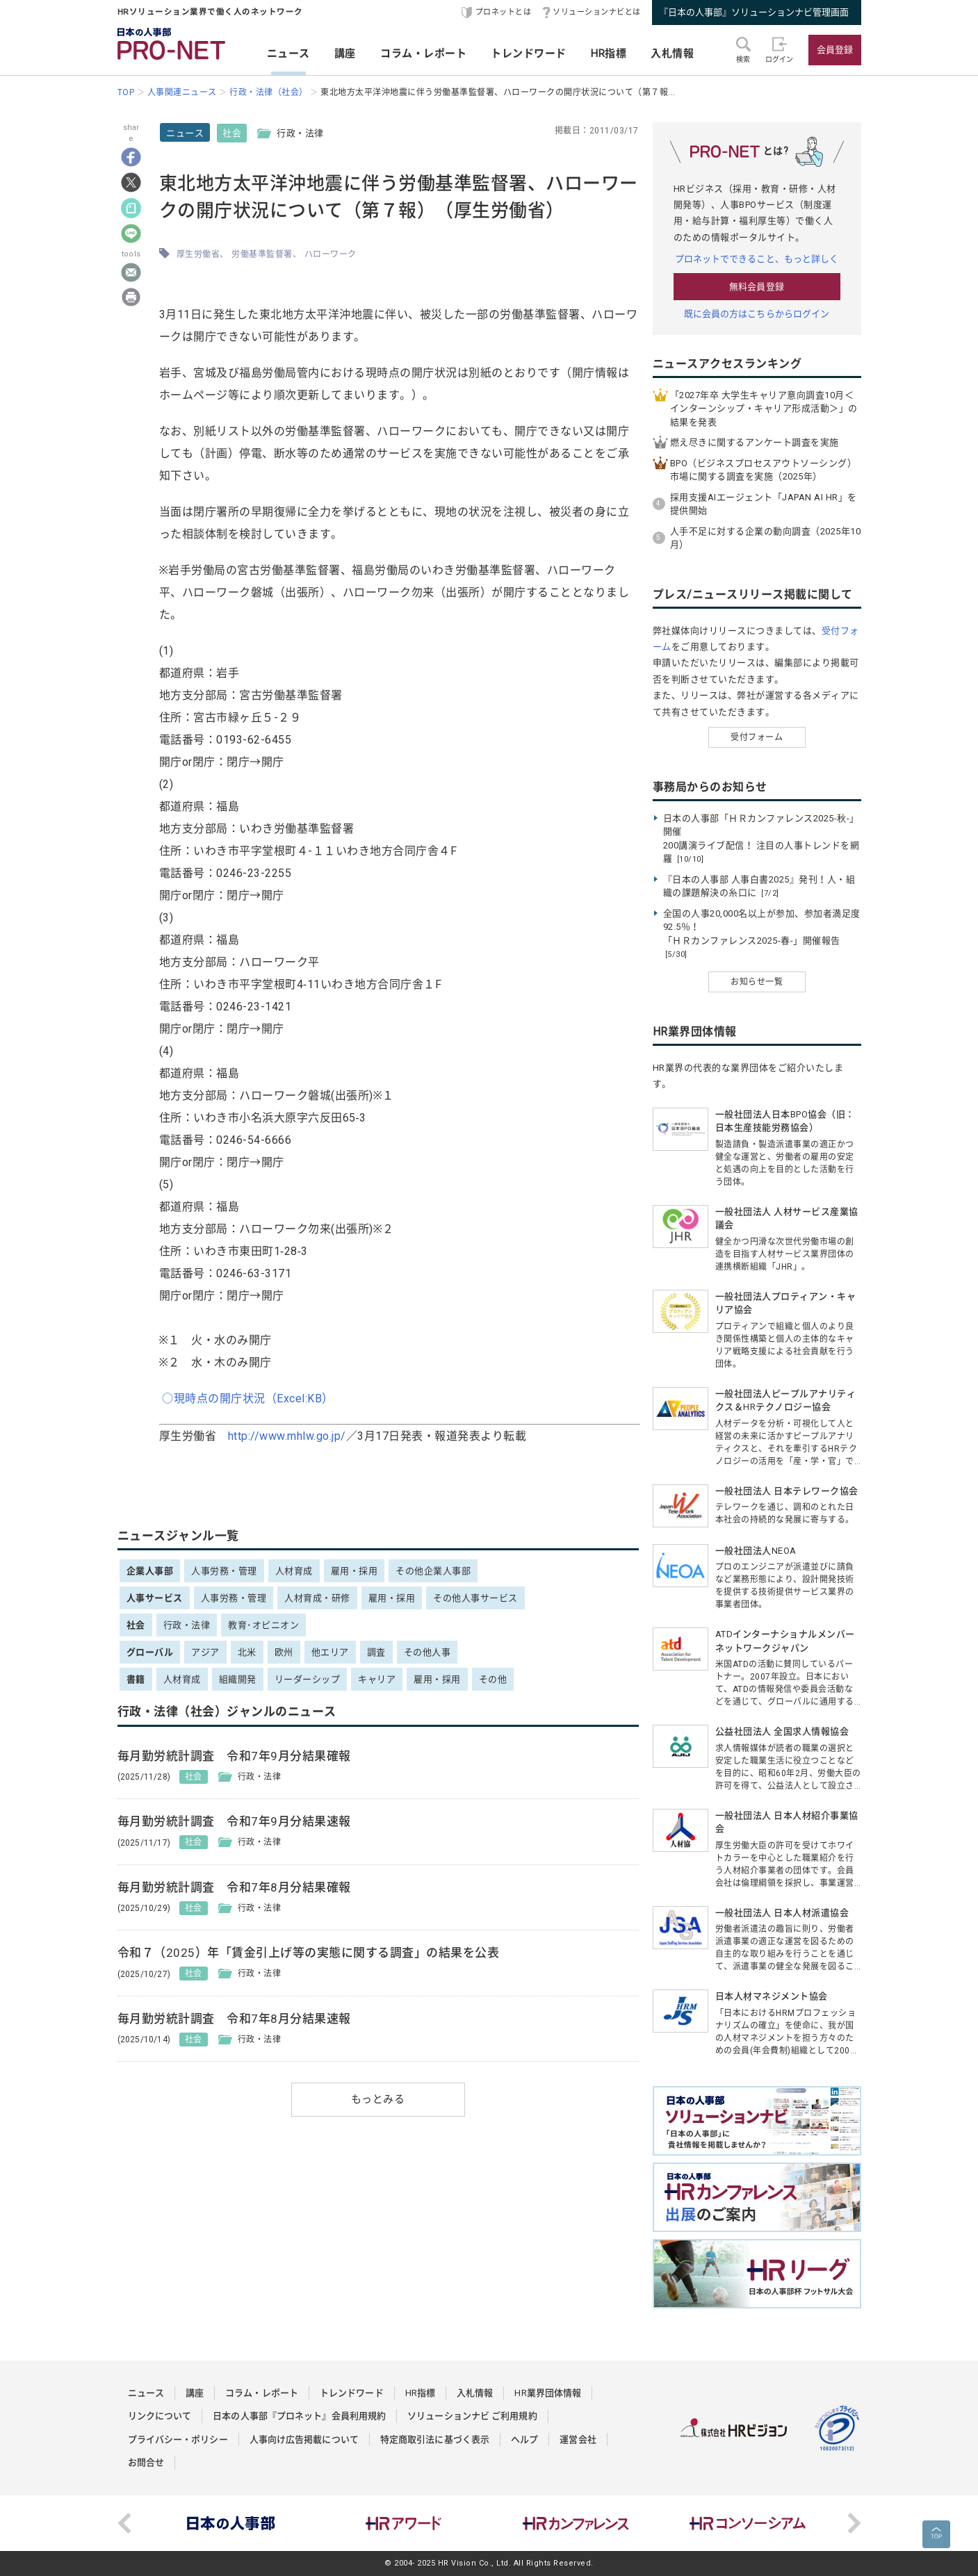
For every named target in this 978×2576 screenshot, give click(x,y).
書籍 (136, 1679)
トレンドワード (529, 53)
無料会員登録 (756, 286)
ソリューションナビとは (597, 12)
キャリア (377, 1679)
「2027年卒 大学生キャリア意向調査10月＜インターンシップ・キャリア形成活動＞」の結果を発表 (764, 408)
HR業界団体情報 (547, 2393)
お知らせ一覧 (757, 982)
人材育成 (294, 1571)
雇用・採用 (354, 1571)
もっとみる (378, 2099)
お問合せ (146, 2462)
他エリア (330, 1652)
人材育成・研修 (317, 1598)
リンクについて (160, 2416)
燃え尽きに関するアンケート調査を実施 (754, 442)
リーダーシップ (308, 1679)
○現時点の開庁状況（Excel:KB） (248, 1398)
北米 (247, 1652)
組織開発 (237, 1679)
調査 (376, 1652)
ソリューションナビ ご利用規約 (472, 2416)
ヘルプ (524, 2439)
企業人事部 (150, 1571)
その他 (493, 1679)
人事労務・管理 (224, 1571)
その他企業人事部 (433, 1571)
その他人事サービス (475, 1598)
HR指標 (608, 53)
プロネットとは (503, 12)
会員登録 (835, 49)
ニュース (288, 53)
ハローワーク (330, 254)
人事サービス (155, 1598)
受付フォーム (757, 737)
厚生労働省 (198, 254)
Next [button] (854, 2523)
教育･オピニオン (263, 1625)
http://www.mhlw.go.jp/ (287, 1436)
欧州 (284, 1652)
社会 (231, 133)
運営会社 (578, 2439)
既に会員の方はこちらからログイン (757, 314)
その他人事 (427, 1652)
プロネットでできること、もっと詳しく (757, 259)
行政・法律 (187, 1625)
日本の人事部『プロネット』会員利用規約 (299, 2416)
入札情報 (672, 53)
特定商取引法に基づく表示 (434, 2439)
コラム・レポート (423, 53)
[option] (231, 2523)
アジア (205, 1652)
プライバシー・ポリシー (178, 2439)
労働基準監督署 (262, 254)
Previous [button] (124, 2523)
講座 (345, 53)
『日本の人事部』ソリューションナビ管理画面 (754, 12)
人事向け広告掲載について (304, 2439)
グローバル (150, 1652)
